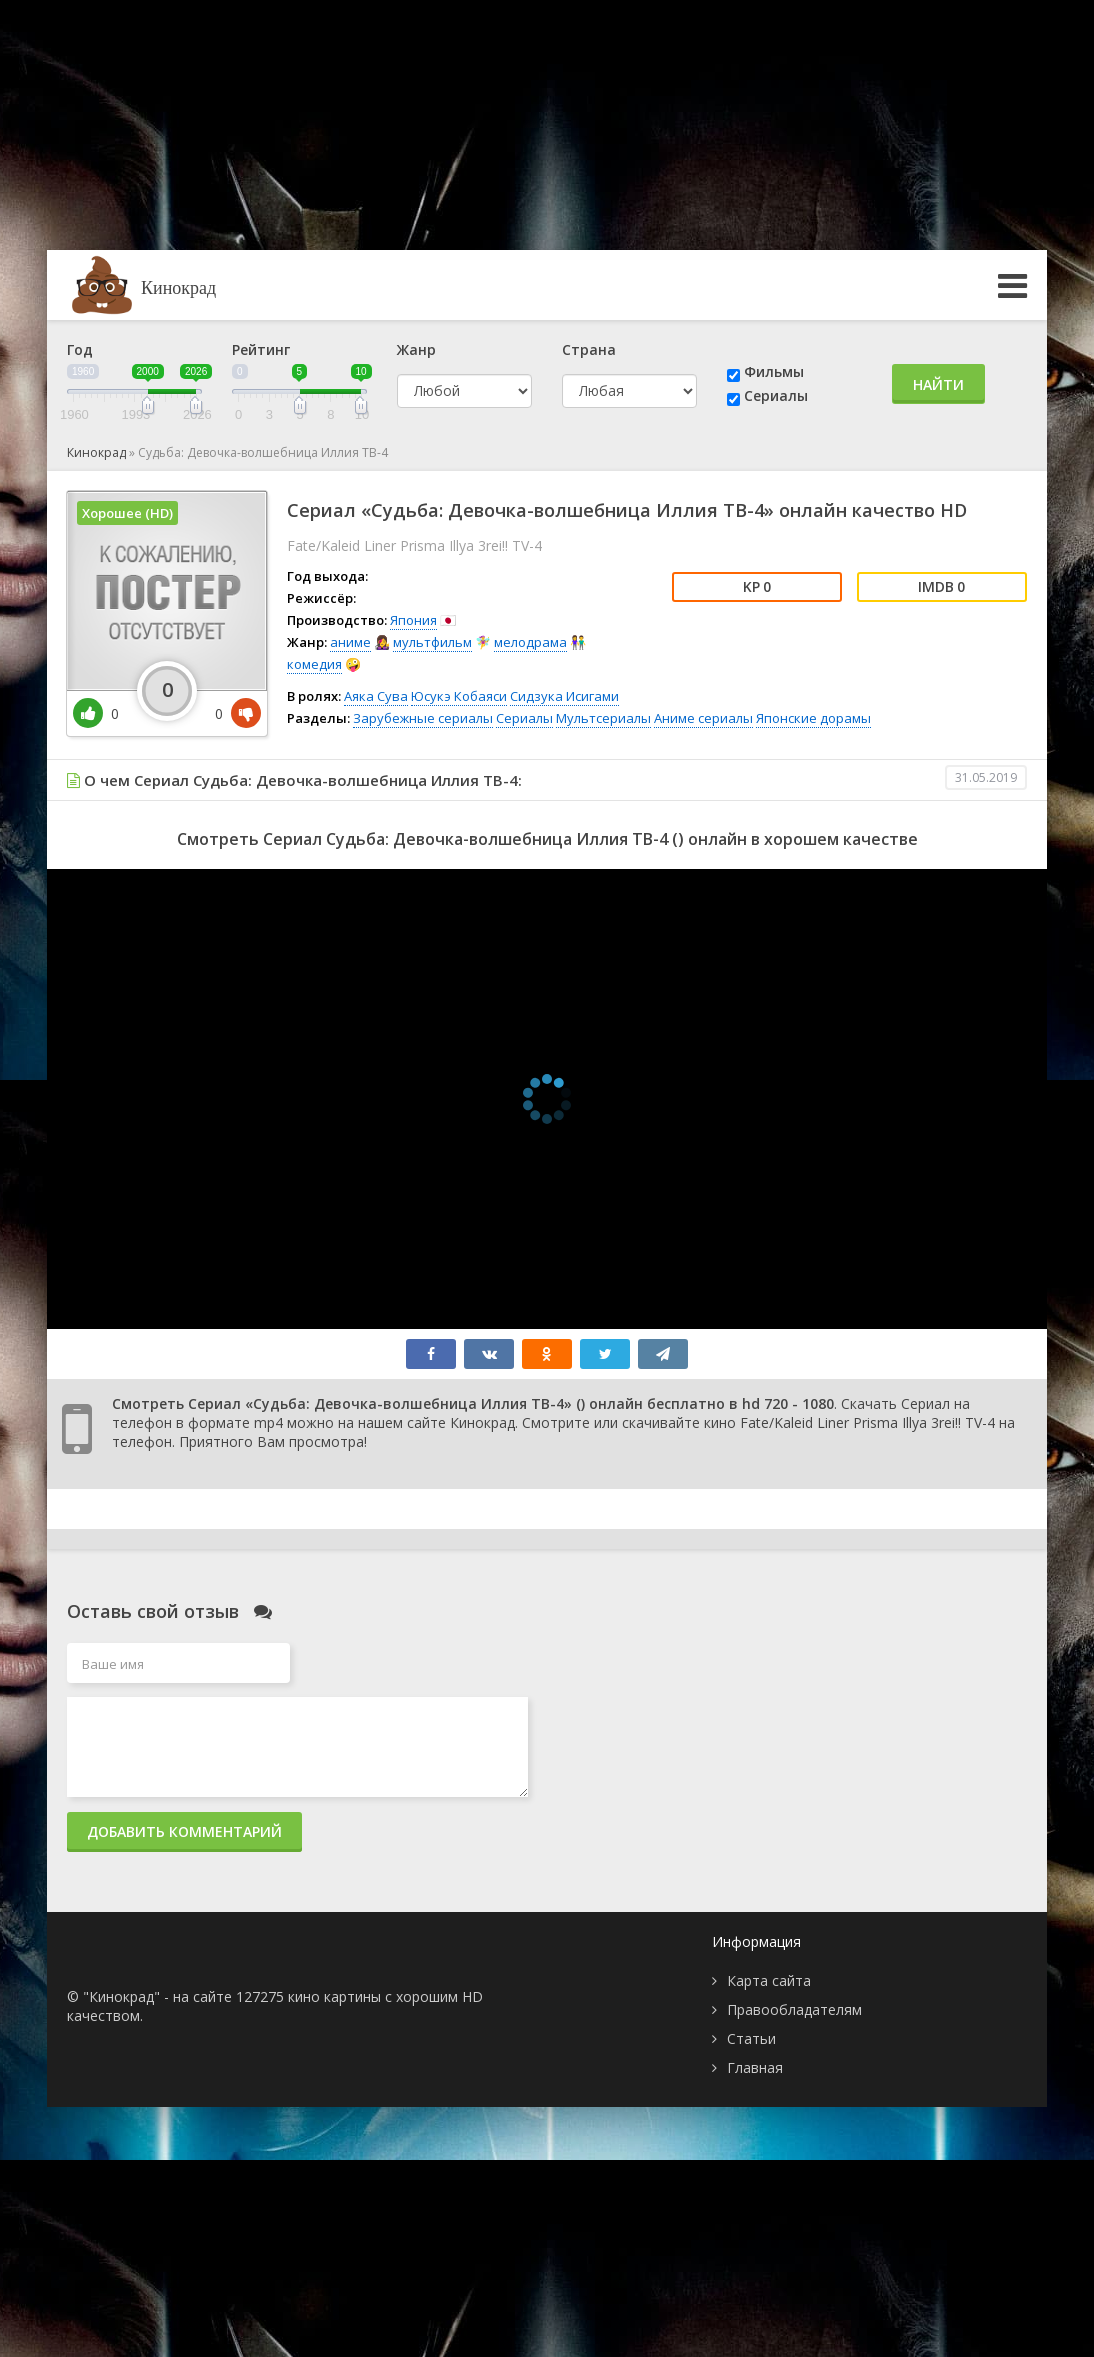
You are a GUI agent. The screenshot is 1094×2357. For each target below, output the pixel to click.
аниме (350, 642)
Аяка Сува (376, 696)
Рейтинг (261, 349)
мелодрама (530, 642)
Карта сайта (769, 1980)
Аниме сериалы (703, 718)
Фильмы (774, 371)
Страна (589, 349)
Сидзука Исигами (564, 696)
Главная (755, 2067)
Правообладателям (794, 2009)
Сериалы (776, 395)
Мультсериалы (603, 718)
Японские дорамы (813, 718)
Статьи (751, 2038)
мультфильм (432, 642)
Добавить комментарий (184, 1831)
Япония (413, 620)
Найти (938, 384)
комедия (314, 664)
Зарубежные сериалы (423, 718)
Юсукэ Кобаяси (459, 696)
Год (80, 349)
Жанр (416, 349)
